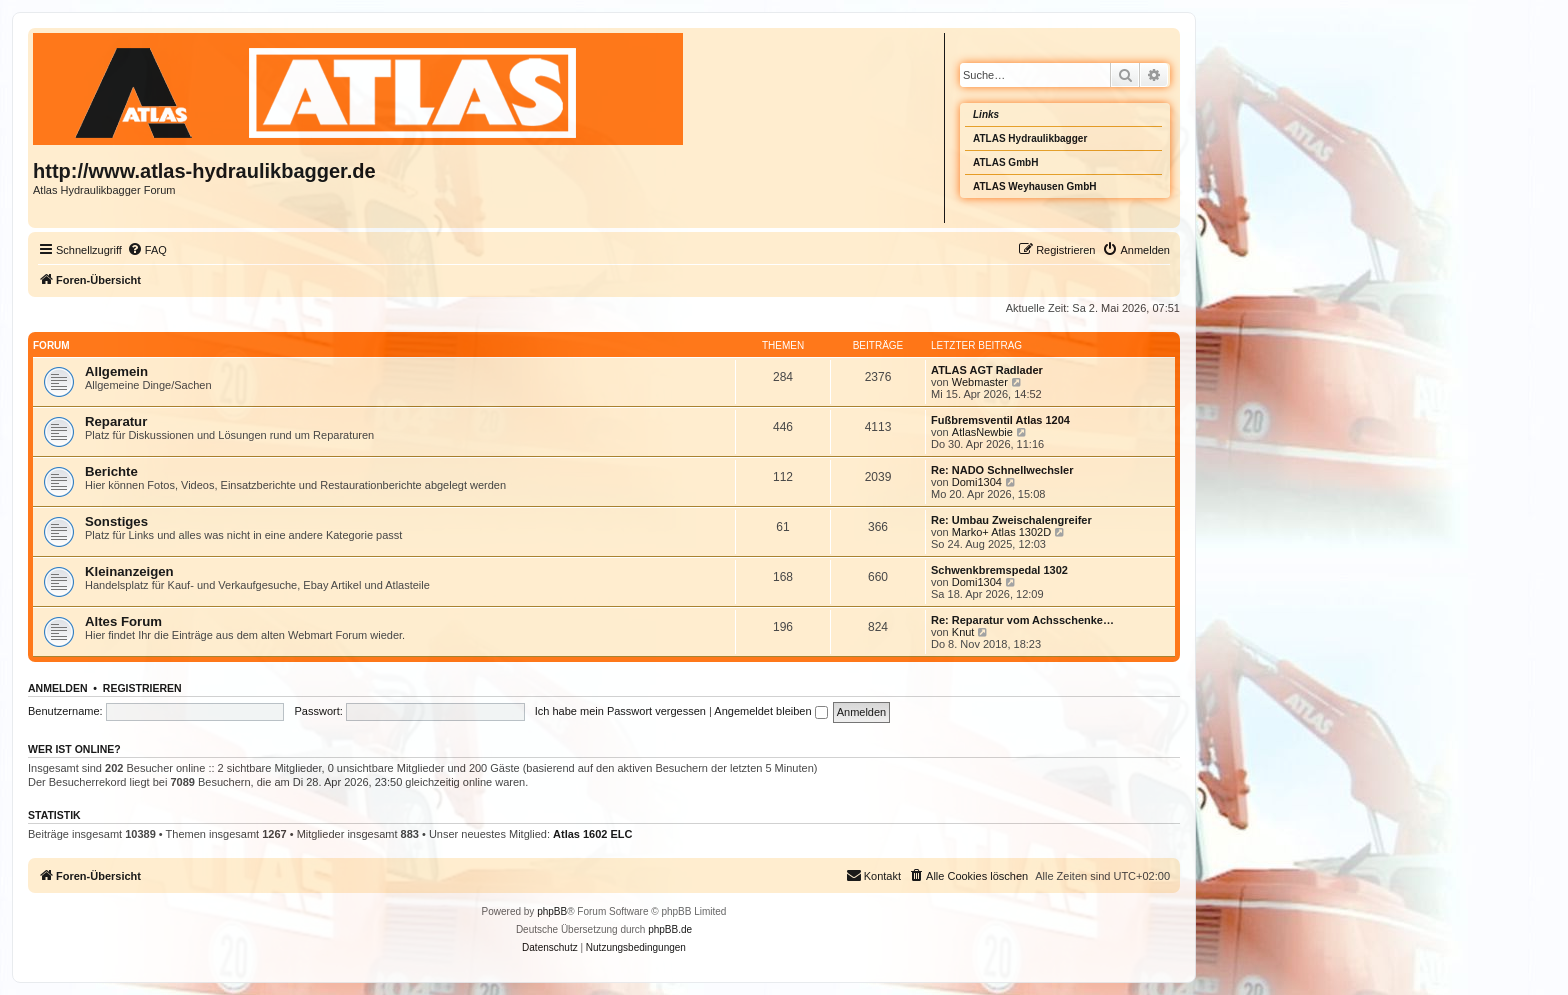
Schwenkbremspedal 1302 (999, 570)
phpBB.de (670, 929)
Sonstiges (116, 521)
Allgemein (116, 371)
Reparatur (116, 421)
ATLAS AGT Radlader (987, 370)
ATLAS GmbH (1005, 162)
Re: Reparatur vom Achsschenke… (1022, 620)
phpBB (552, 911)
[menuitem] (147, 250)
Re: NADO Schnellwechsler (1002, 470)
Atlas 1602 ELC (592, 834)
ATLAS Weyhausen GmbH (1035, 186)
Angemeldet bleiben (770, 711)
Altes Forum (123, 621)
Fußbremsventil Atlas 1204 (1000, 420)
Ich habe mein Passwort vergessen (620, 711)
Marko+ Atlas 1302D (1001, 532)
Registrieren (142, 688)
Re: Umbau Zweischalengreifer (1011, 520)
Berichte (111, 471)
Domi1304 (977, 482)
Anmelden (58, 688)
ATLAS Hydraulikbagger (1030, 138)
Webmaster (980, 382)
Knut (963, 632)
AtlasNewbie (982, 432)
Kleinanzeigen (129, 571)
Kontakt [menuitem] (873, 875)
